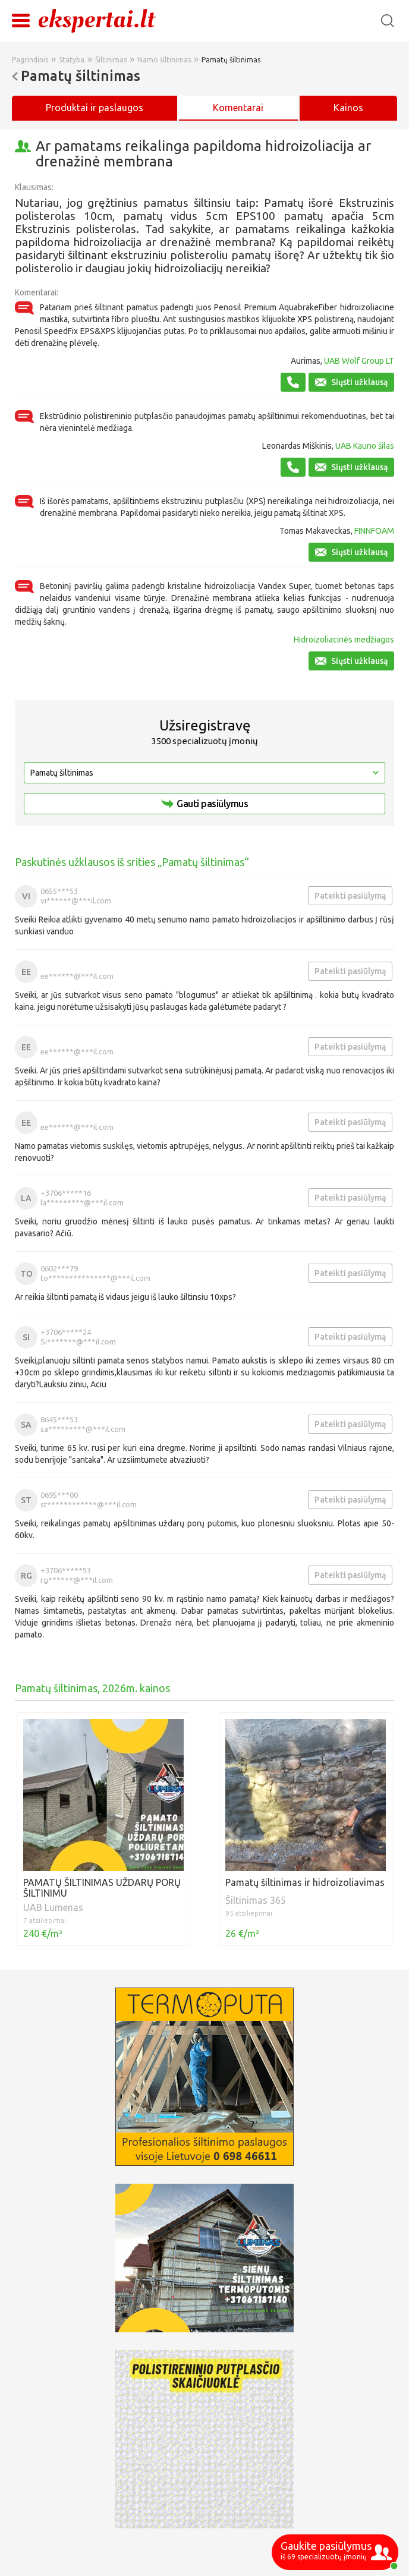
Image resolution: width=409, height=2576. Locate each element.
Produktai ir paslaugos (94, 107)
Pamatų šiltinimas (231, 60)
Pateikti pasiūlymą (350, 895)
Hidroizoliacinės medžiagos (344, 639)
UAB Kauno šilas (364, 446)
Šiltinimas (111, 60)
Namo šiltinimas (164, 60)
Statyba (71, 60)
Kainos (348, 107)
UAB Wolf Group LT (359, 361)
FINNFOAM (374, 531)
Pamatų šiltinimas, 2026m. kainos (92, 1688)
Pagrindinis (30, 60)
